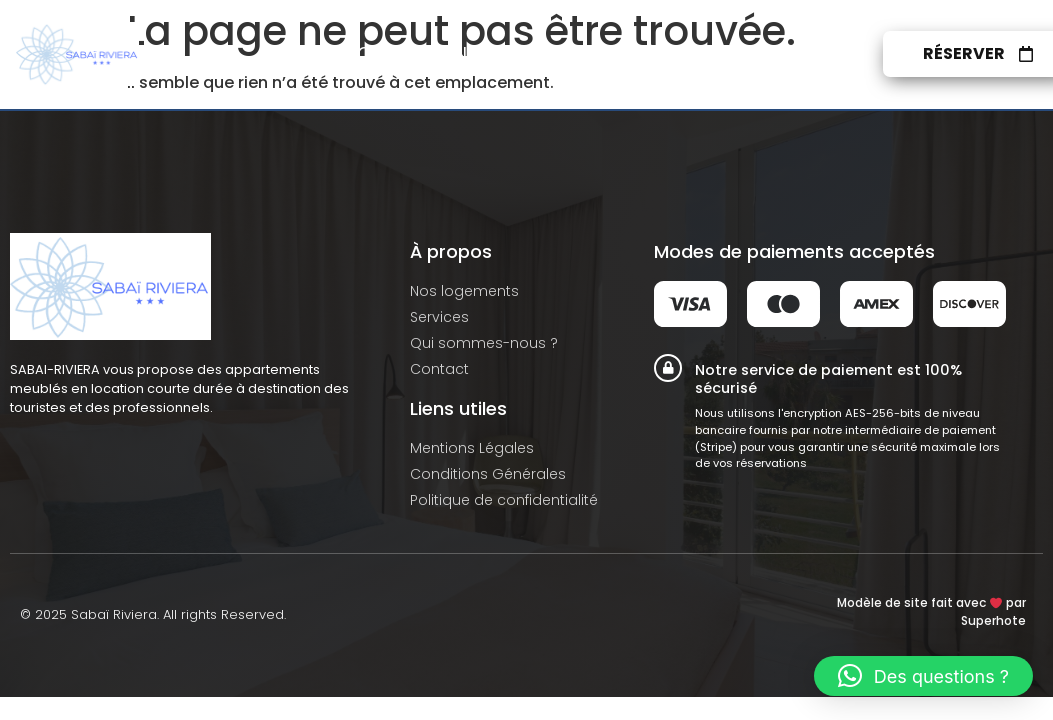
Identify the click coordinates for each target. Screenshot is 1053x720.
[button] (923, 676)
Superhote (993, 620)
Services (566, 54)
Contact (811, 54)
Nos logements (416, 54)
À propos (687, 54)
